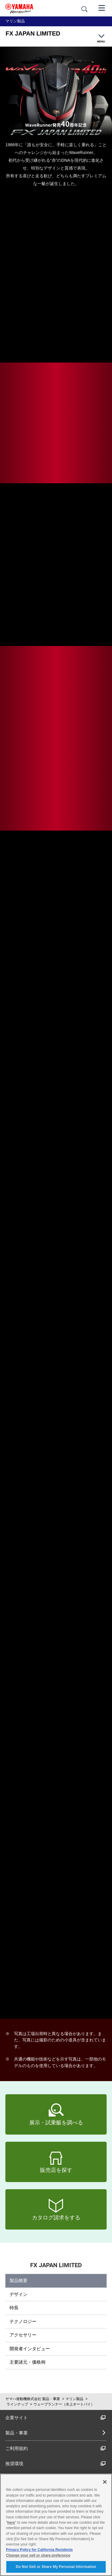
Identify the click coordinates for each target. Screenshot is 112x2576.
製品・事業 (16, 2432)
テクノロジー (23, 2321)
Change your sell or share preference (38, 2555)
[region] (56, 2525)
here (11, 2522)
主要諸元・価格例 (27, 2362)
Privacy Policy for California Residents (39, 2550)
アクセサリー (23, 2334)
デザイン (18, 2294)
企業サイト (55, 2417)
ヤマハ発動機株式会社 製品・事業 (32, 2399)
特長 (14, 2307)
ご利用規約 (55, 2448)
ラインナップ (17, 2404)
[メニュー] (102, 7)
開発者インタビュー (30, 2348)
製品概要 (18, 2280)
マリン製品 (74, 2399)
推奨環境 (55, 2463)
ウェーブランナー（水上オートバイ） (63, 2404)
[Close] (104, 2481)
